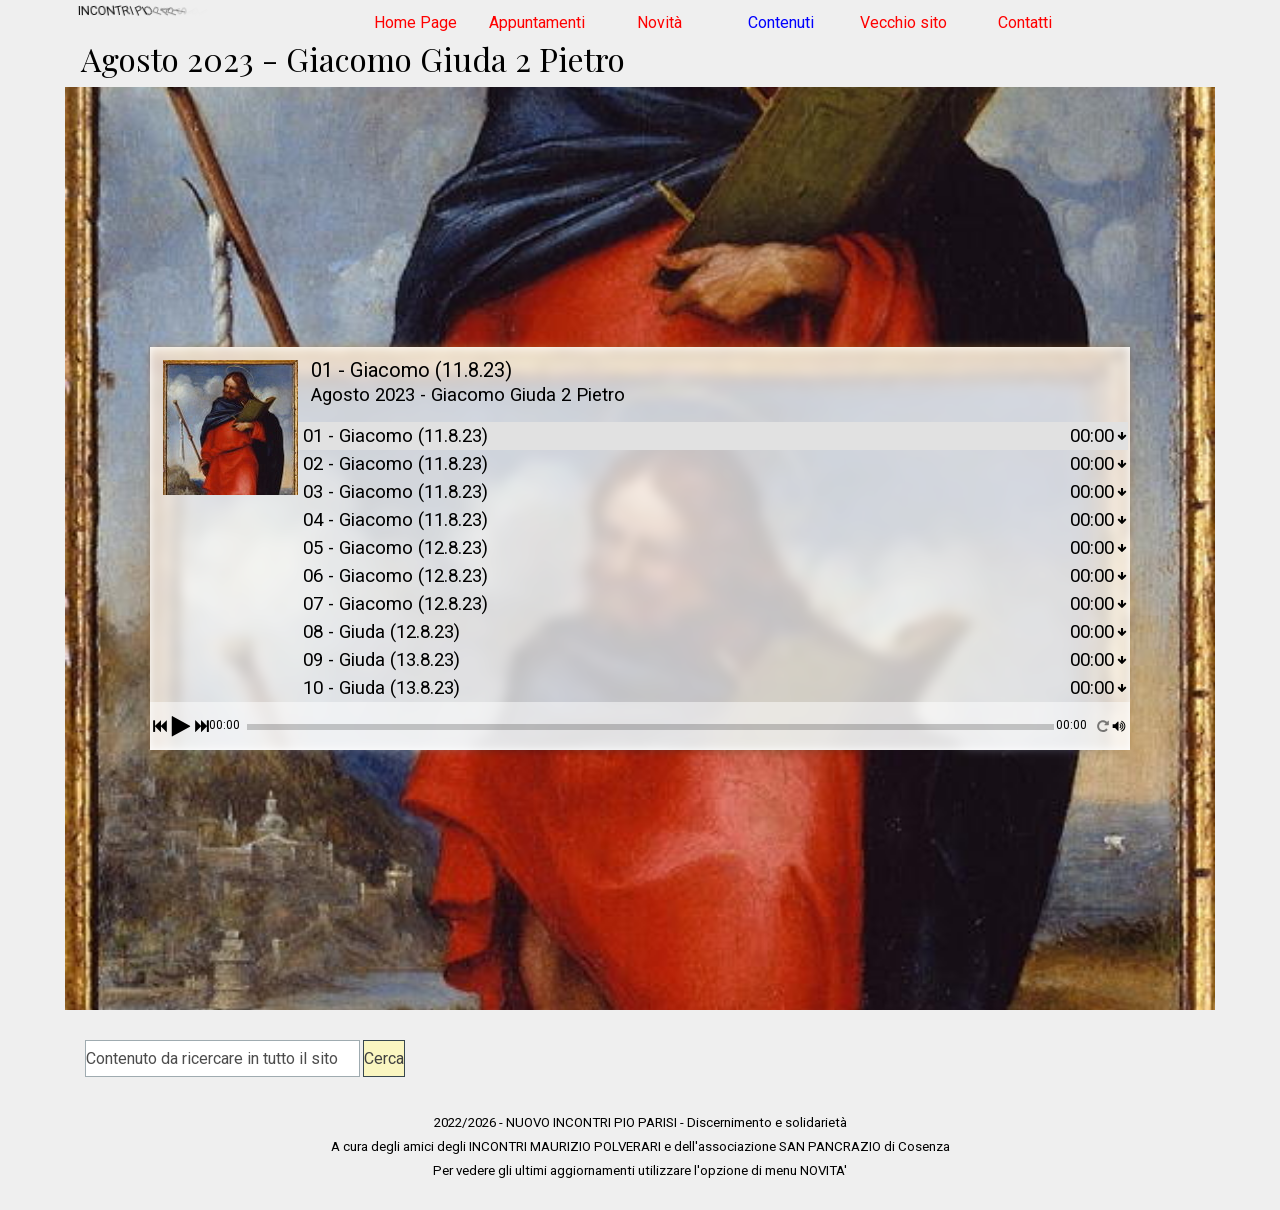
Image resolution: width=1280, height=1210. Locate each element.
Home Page (415, 22)
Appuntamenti (537, 22)
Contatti (1025, 22)
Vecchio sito (903, 22)
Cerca (384, 1058)
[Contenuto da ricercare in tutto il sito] (222, 1058)
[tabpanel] (640, 1146)
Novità (659, 22)
